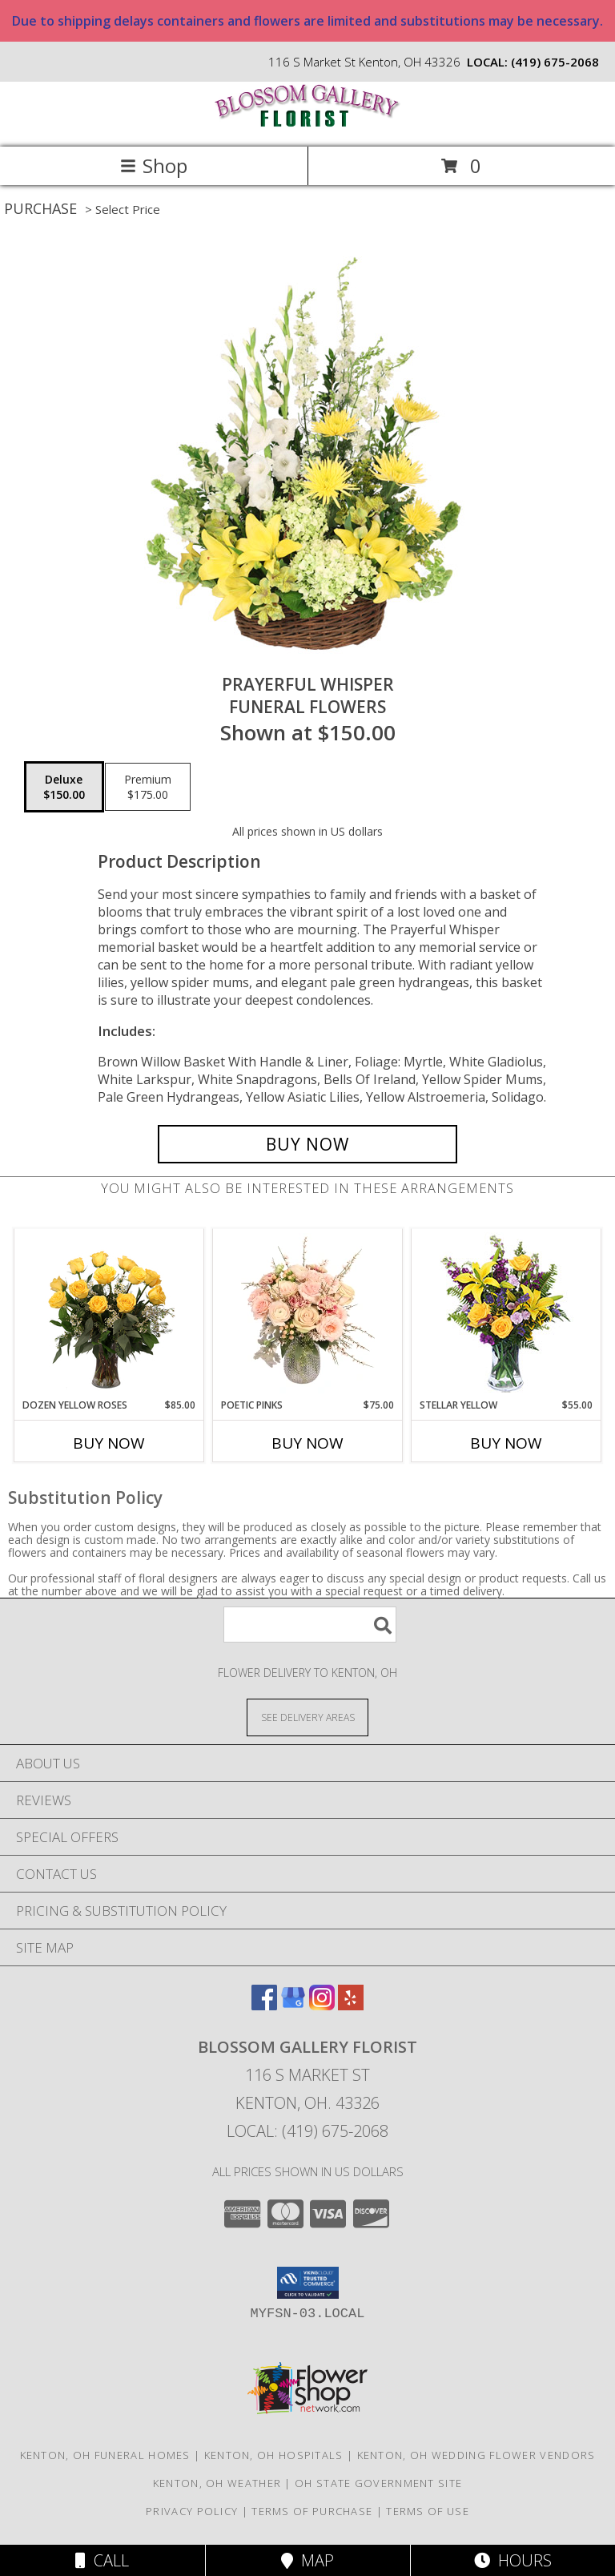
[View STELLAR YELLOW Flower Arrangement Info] (506, 1313)
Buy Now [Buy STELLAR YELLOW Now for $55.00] (506, 1443)
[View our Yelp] (351, 2005)
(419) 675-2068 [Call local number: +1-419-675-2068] (555, 62)
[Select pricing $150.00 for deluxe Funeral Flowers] (64, 787)
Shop (153, 165)
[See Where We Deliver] (307, 1716)
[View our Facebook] (264, 2005)
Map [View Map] (307, 2560)
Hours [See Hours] (513, 2560)
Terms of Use (427, 2511)
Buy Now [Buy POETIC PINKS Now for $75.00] (307, 1443)
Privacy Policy (192, 2511)
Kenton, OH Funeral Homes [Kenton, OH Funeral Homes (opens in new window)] (105, 2455)
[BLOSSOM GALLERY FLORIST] (307, 123)
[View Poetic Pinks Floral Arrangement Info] (308, 1314)
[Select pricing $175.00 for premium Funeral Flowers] (148, 787)
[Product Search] (309, 1624)
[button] (308, 2283)
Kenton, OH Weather (217, 2483)
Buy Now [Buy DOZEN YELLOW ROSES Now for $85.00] (109, 1443)
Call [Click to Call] (102, 2560)
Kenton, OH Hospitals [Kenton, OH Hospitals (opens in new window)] (274, 2455)
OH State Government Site (378, 2483)
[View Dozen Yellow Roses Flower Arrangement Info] (109, 1313)
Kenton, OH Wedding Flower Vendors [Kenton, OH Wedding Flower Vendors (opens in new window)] (476, 2455)
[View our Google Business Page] (293, 2005)
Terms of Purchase (311, 2511)
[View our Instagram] (322, 2005)
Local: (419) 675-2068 (307, 2131)
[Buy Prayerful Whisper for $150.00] (307, 1144)
